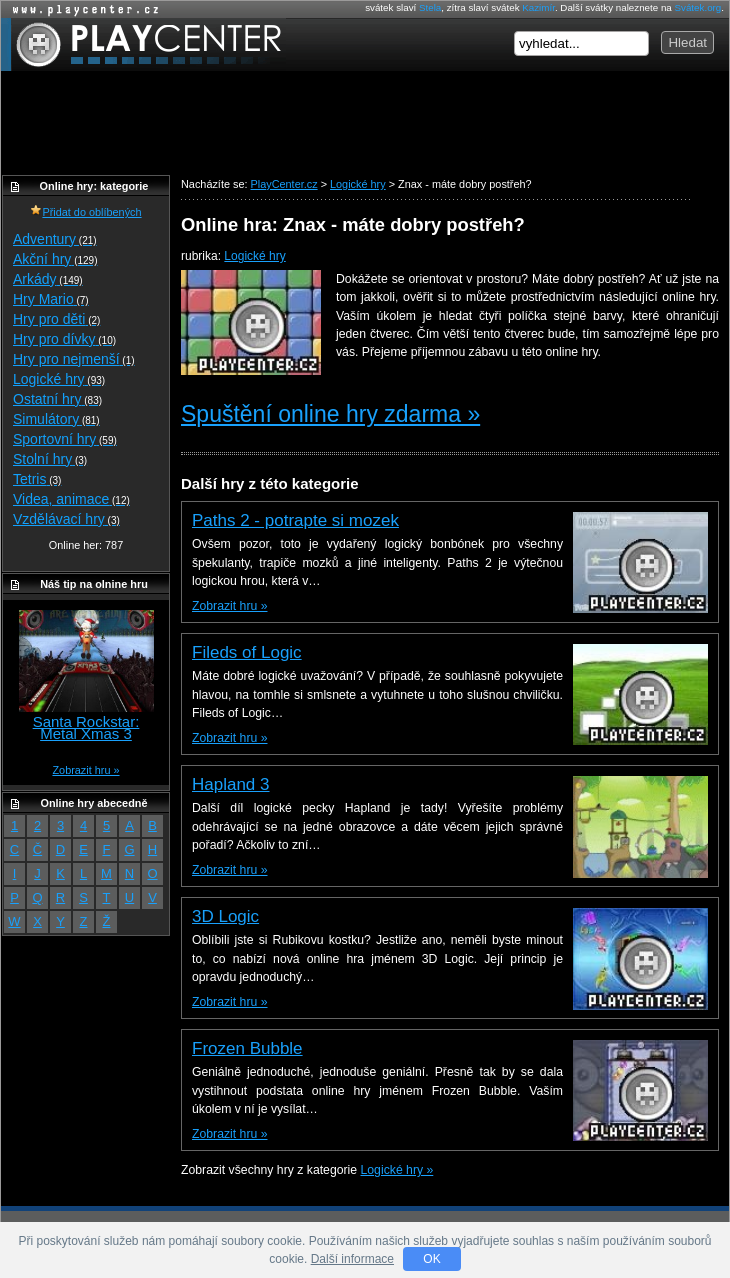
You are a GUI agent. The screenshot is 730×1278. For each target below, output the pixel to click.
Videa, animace (71, 499)
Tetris (37, 479)
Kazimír (538, 7)
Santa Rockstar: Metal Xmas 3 (86, 727)
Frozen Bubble (247, 1048)
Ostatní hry (57, 399)
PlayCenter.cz (143, 44)
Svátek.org (698, 7)
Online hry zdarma (81, 9)
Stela (430, 7)
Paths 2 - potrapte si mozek (295, 520)
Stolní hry (50, 459)
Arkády (48, 279)
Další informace (352, 1259)
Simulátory (56, 419)
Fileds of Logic (247, 652)
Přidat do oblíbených (85, 212)
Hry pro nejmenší (74, 359)
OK (431, 1259)
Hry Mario (51, 299)
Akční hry (55, 259)
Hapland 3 (231, 784)
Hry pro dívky (64, 339)
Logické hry (254, 256)
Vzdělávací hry (66, 519)
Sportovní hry (65, 439)
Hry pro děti (56, 319)
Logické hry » (397, 1170)
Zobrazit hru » (229, 606)
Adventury (55, 239)
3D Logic (225, 916)
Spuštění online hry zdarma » (330, 414)
